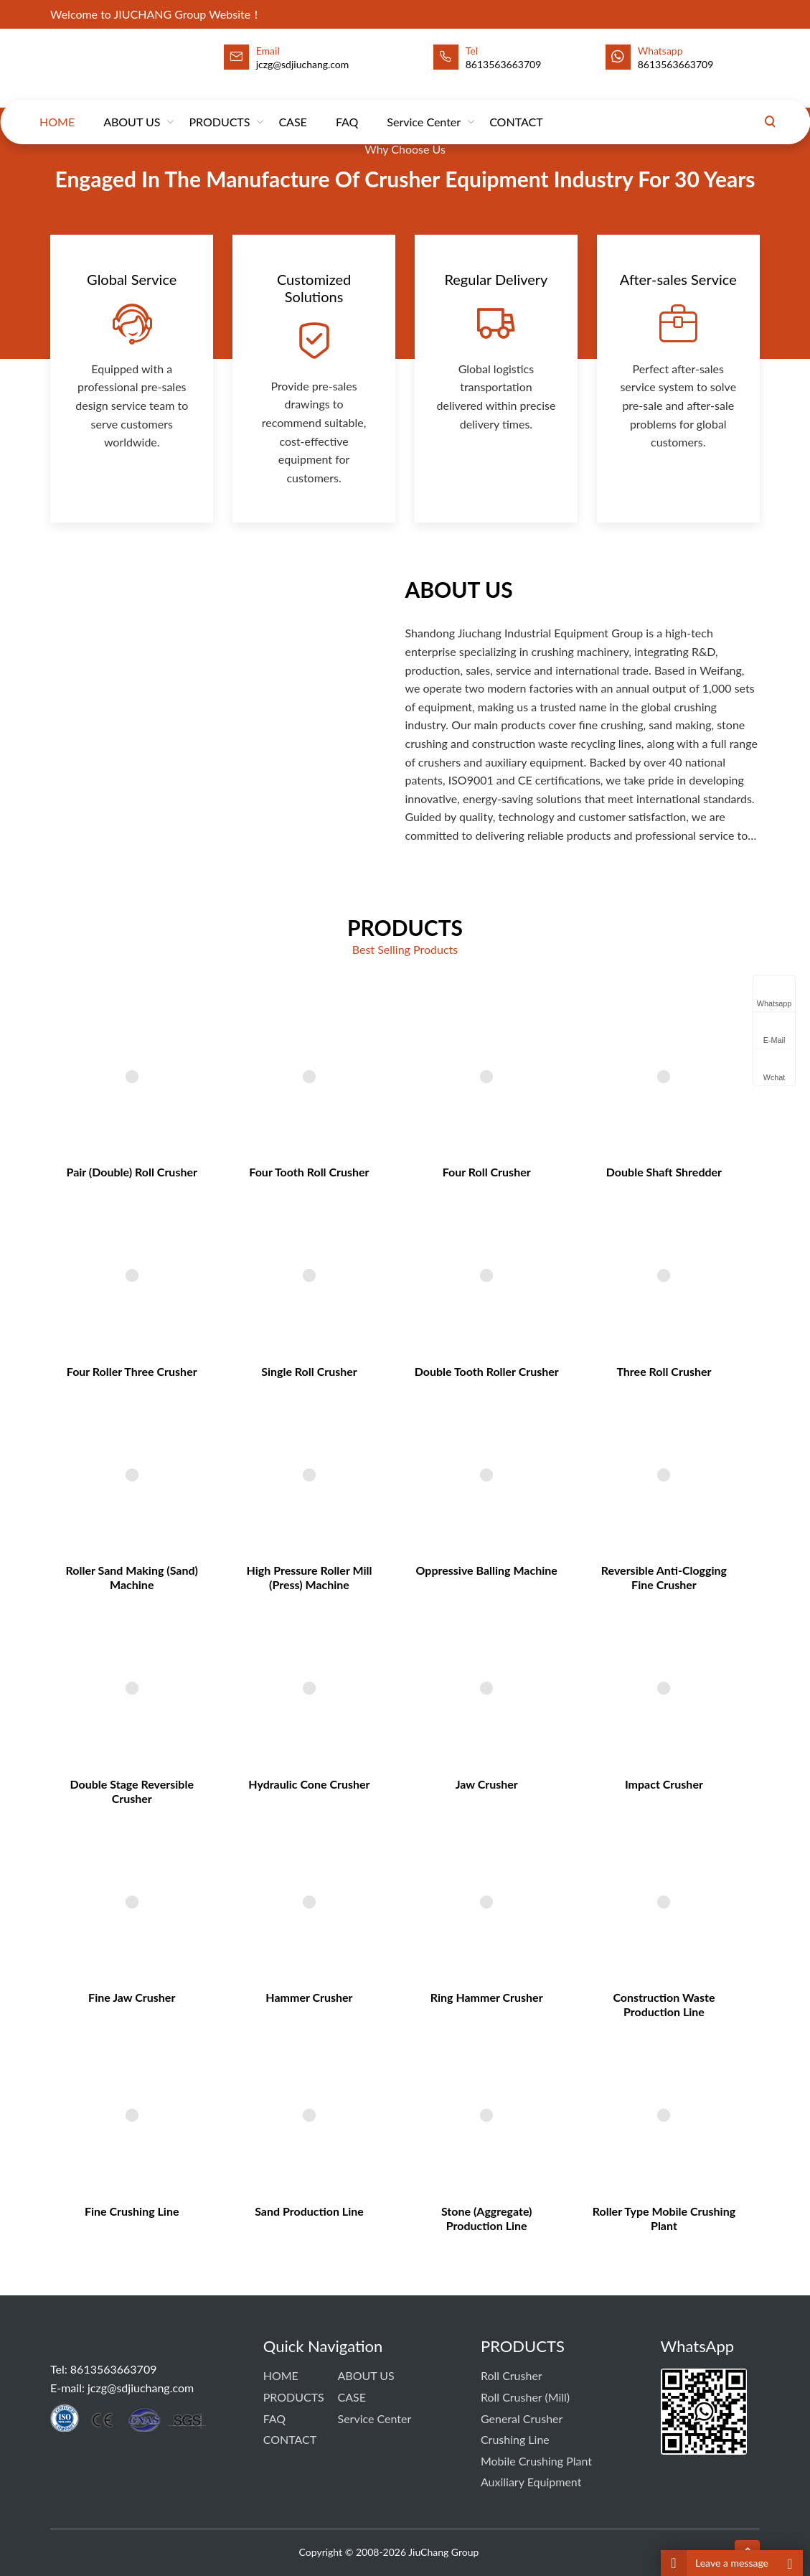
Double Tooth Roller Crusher (465, 1436)
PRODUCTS (219, 108)
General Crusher (521, 2418)
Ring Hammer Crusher (465, 1899)
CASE (292, 108)
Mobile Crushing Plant (536, 2461)
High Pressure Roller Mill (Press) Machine (334, 1588)
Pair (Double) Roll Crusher (203, 1289)
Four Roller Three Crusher (203, 1436)
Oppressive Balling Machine (465, 1583)
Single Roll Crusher (334, 1436)
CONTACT (516, 108)
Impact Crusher (596, 1741)
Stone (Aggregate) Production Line (465, 2061)
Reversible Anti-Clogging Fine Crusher (596, 1588)
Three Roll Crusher (596, 1436)
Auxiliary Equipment (531, 2481)
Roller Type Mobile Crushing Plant (596, 2061)
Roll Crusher (511, 2375)
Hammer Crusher (334, 1899)
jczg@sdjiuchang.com (141, 2387)
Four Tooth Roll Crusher (334, 1289)
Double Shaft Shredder (596, 1289)
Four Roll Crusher (465, 1289)
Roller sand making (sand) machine (203, 1588)
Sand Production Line (334, 2056)
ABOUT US (131, 108)
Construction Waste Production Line (596, 1904)
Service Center (424, 108)
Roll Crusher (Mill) (525, 2397)
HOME (57, 108)
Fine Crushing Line (203, 2056)
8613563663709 (504, 64)
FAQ (347, 108)
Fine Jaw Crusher (203, 1899)
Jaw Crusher (465, 1741)
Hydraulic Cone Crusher (334, 1741)
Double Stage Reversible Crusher (203, 1746)
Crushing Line (515, 2439)
